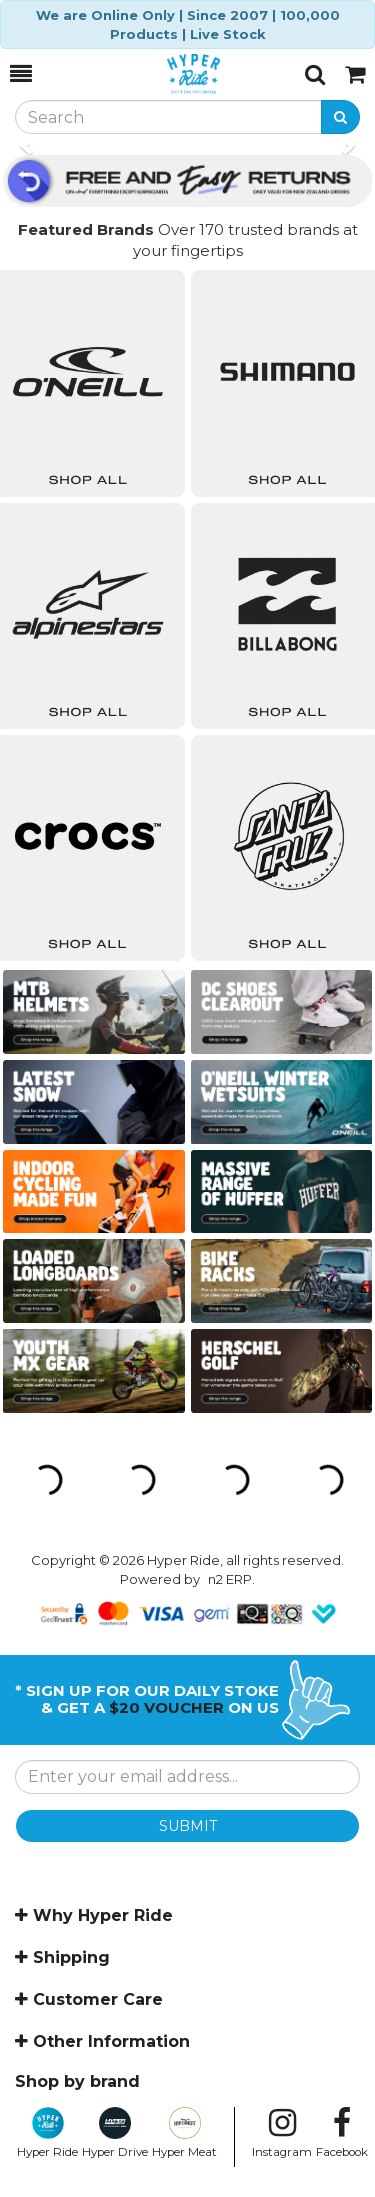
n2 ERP (230, 1579)
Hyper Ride (47, 2133)
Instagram (282, 2133)
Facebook (342, 2133)
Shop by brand (77, 2081)
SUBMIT (188, 1826)
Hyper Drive (115, 2133)
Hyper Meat (184, 2133)
